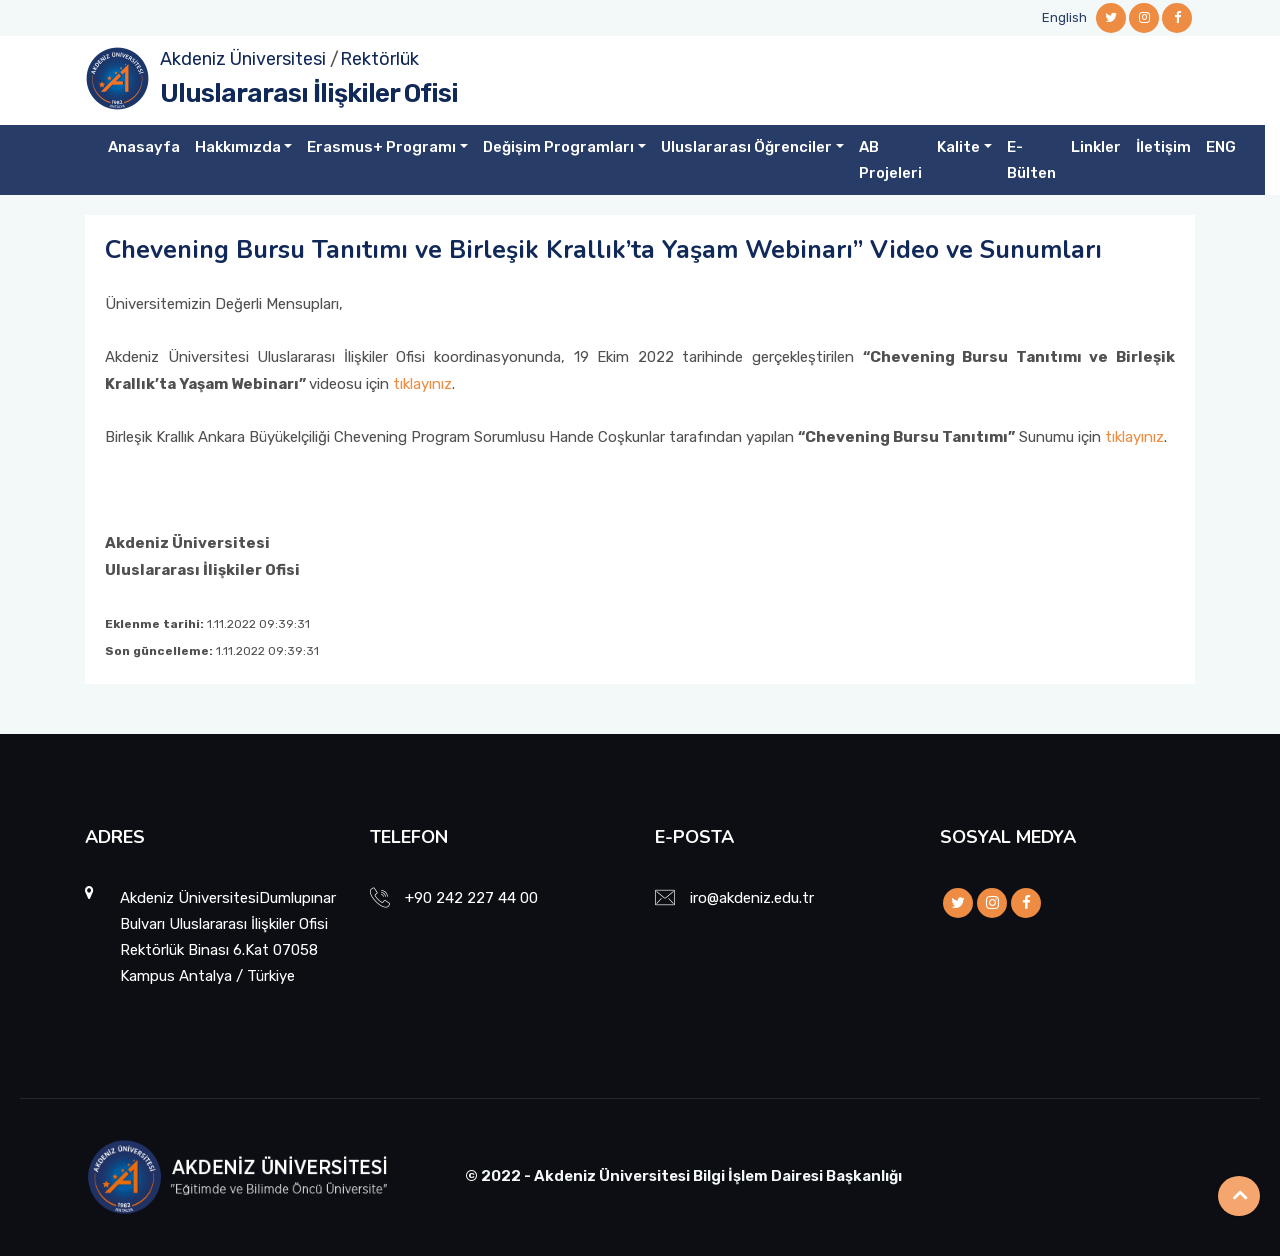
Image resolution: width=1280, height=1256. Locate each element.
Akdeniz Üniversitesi (243, 59)
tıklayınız (422, 384)
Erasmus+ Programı (381, 147)
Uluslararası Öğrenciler (746, 147)
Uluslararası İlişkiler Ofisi (309, 93)
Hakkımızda (238, 147)
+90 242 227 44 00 (471, 898)
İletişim (1163, 147)
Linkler (1096, 147)
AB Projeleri (890, 160)
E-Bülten (1031, 160)
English (1064, 17)
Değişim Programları (558, 147)
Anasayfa (144, 147)
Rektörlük (379, 59)
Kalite (958, 147)
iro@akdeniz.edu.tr (752, 898)
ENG (1221, 147)
